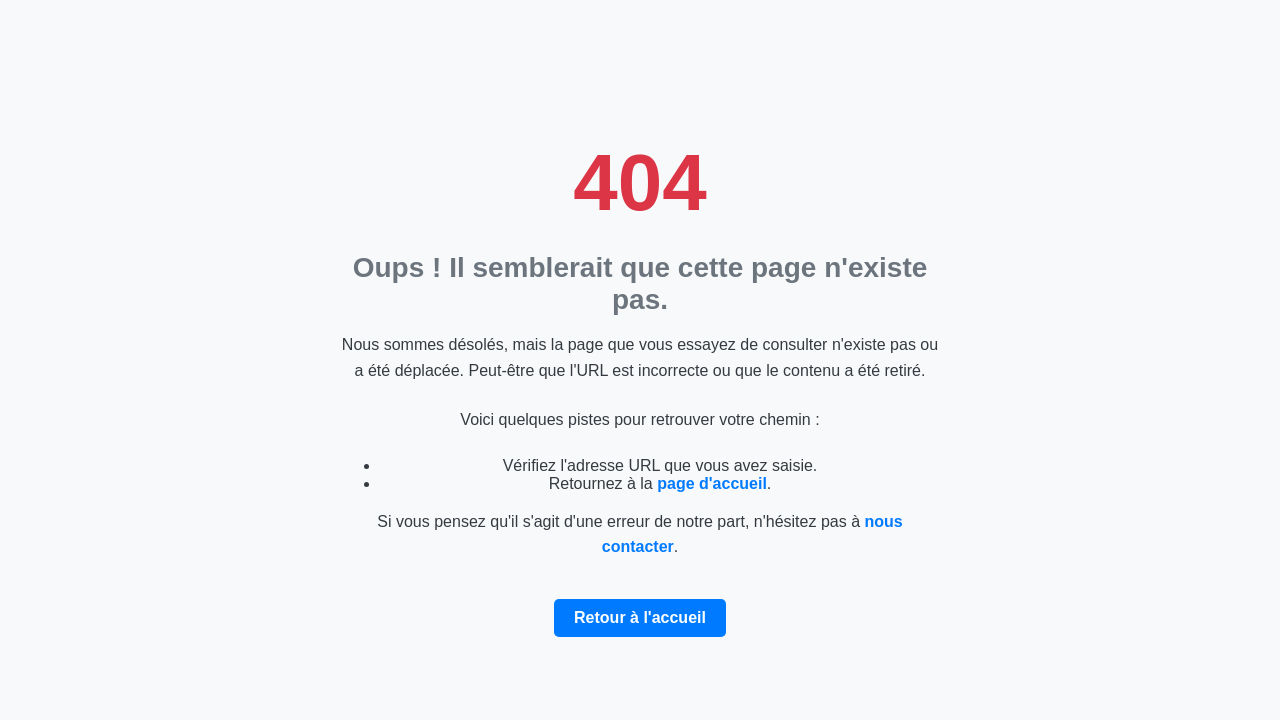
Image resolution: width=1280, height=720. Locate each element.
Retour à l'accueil (640, 617)
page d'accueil (712, 483)
